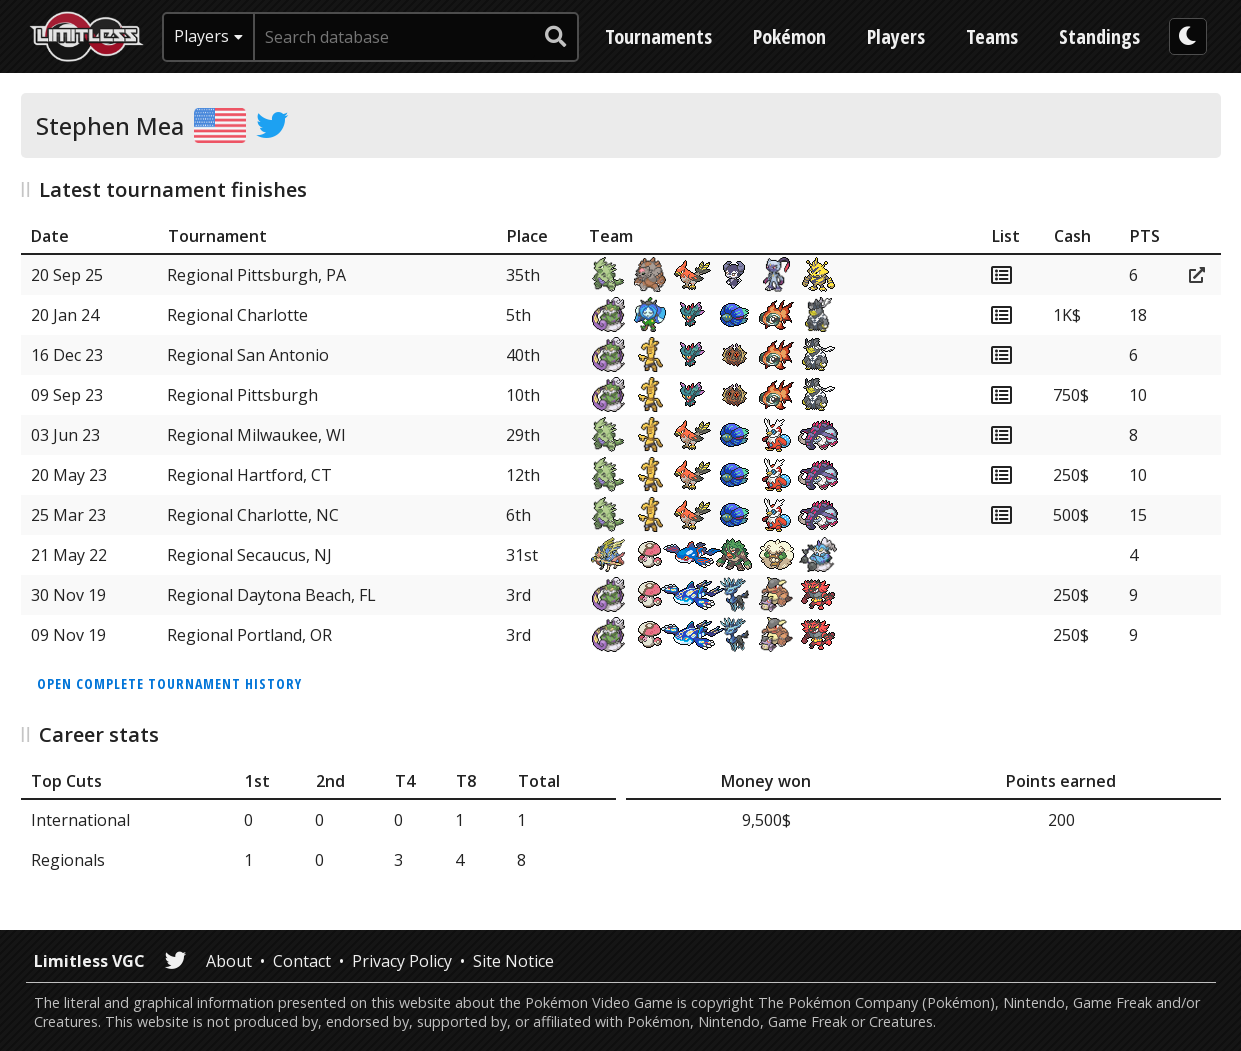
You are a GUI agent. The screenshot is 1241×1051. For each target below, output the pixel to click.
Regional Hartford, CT (249, 475)
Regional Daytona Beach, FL (271, 595)
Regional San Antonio (248, 355)
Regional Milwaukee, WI (256, 435)
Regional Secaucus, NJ (249, 555)
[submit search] (556, 37)
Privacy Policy (402, 961)
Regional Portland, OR (249, 635)
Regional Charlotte (237, 315)
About (229, 961)
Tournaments (658, 36)
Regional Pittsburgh (242, 395)
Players (896, 36)
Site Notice (513, 961)
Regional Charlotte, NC (253, 515)
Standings (1099, 36)
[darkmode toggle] (1188, 36)
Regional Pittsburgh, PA (256, 275)
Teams (992, 36)
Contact (302, 961)
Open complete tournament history (169, 683)
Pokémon (789, 36)
